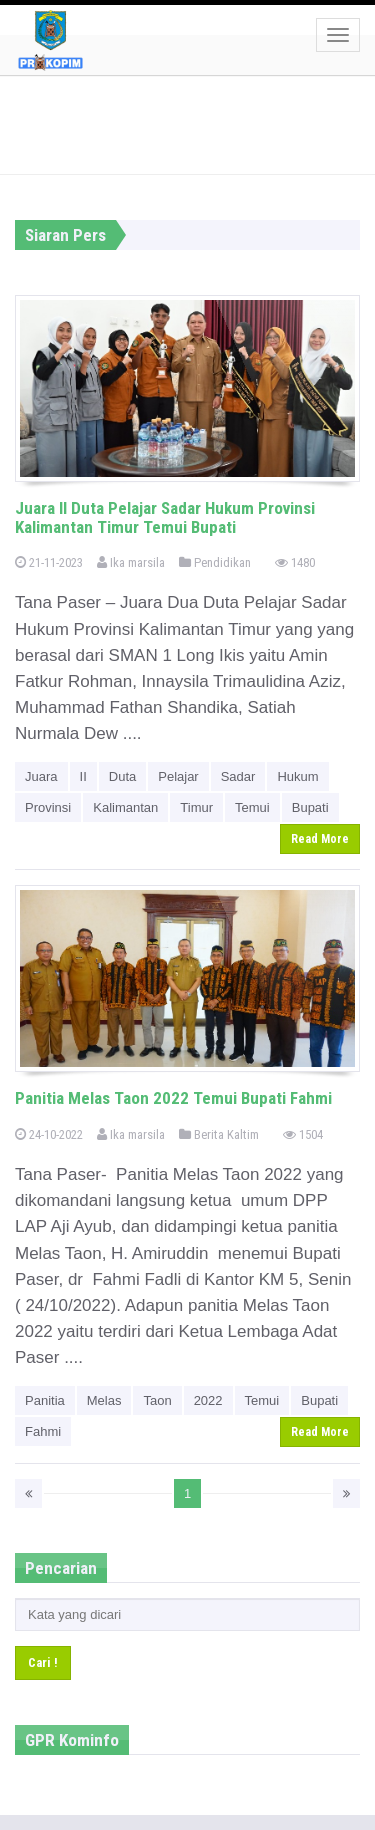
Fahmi (43, 1431)
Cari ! (43, 1662)
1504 (303, 1134)
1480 (295, 562)
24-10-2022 (49, 1134)
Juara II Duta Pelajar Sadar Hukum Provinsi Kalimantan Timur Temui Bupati (165, 517)
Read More (320, 839)
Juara (41, 776)
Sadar (238, 776)
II (83, 776)
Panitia (45, 1400)
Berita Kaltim (219, 1134)
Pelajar (178, 776)
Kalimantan (125, 807)
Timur (196, 807)
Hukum (297, 776)
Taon (157, 1400)
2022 (208, 1400)
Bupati (310, 807)
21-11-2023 (49, 562)
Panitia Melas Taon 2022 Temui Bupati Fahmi (173, 1098)
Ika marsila (131, 562)
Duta (122, 776)
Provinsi (48, 807)
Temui (252, 807)
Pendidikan (215, 562)
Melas (104, 1400)
